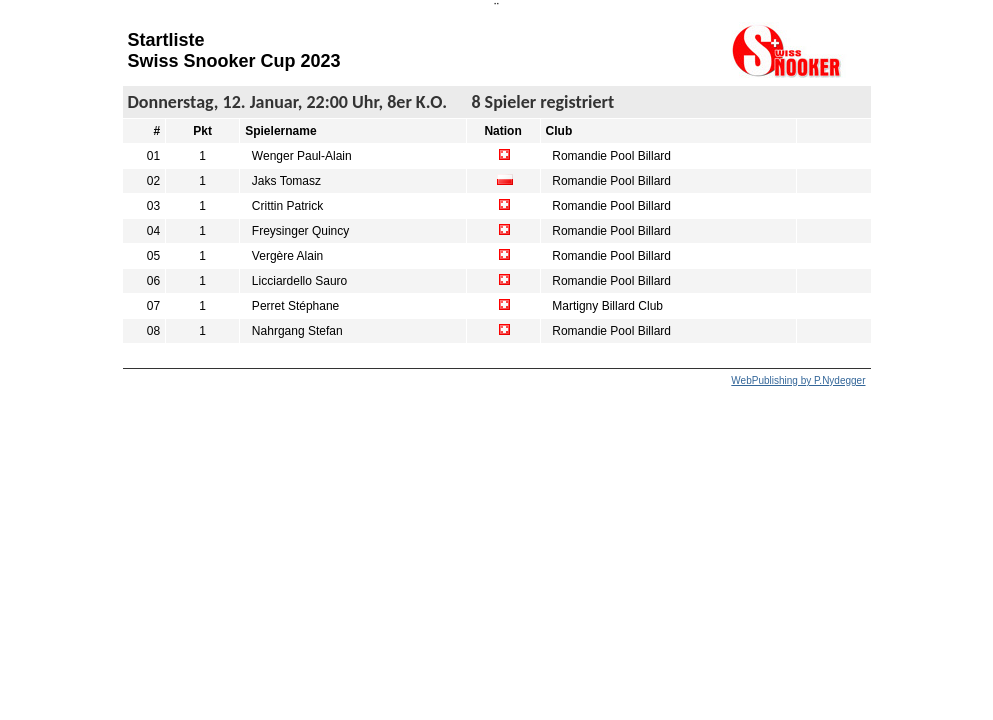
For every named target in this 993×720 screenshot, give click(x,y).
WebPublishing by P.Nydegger (798, 380)
